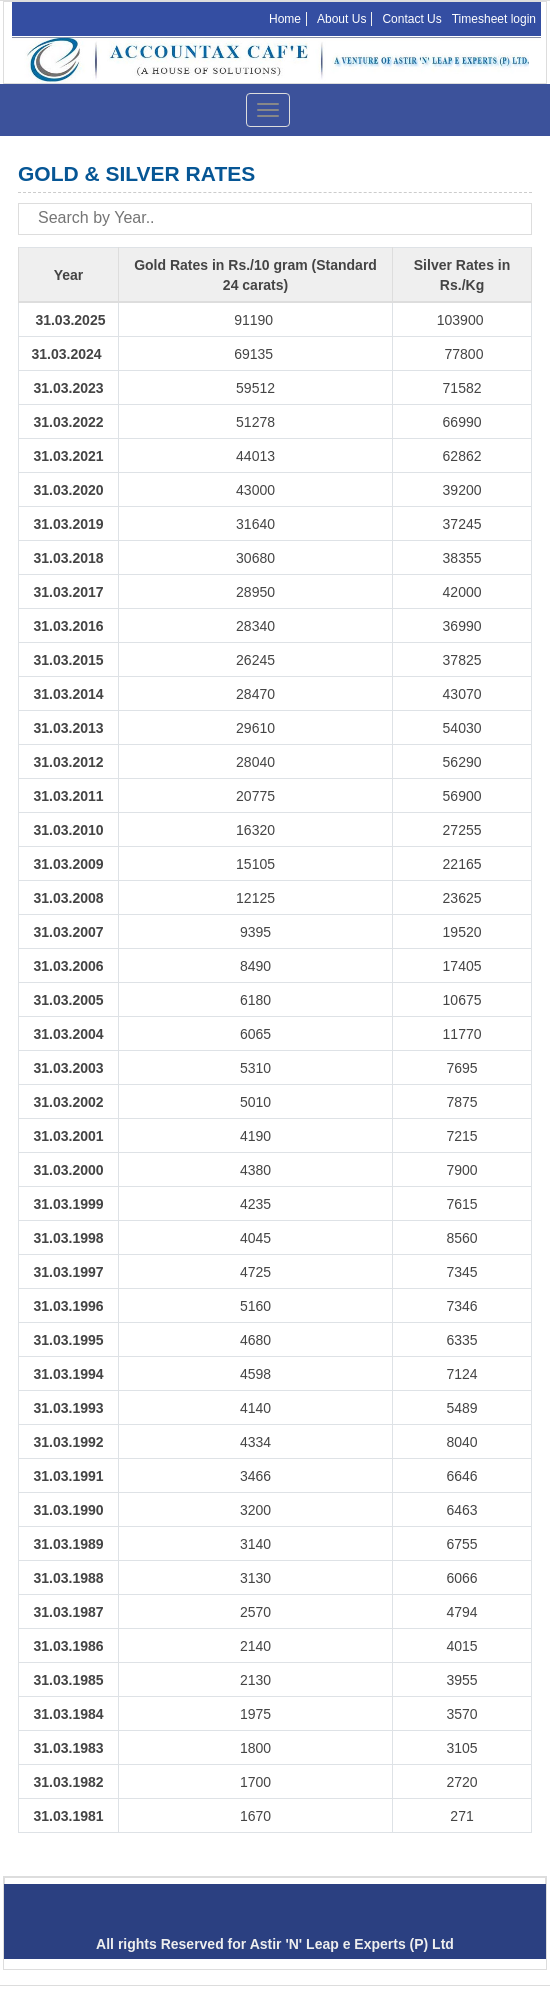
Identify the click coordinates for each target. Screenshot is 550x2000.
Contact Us (411, 19)
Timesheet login (494, 19)
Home (285, 19)
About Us (341, 19)
